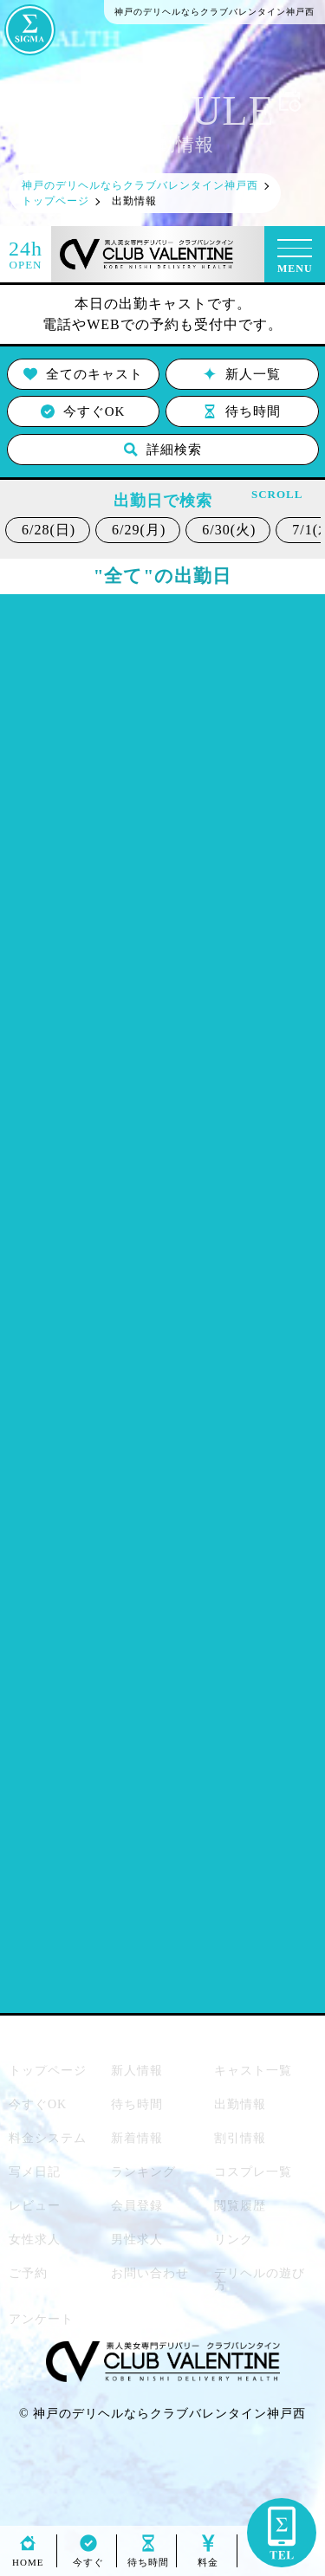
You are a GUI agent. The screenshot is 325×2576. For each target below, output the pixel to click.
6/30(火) (229, 529)
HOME (27, 2557)
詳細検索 (163, 449)
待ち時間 (242, 411)
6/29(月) (139, 529)
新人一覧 (242, 374)
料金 (208, 2557)
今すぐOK (83, 411)
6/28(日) (48, 529)
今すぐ (88, 2557)
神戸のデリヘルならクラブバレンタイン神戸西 (169, 2413)
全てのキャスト (83, 374)
